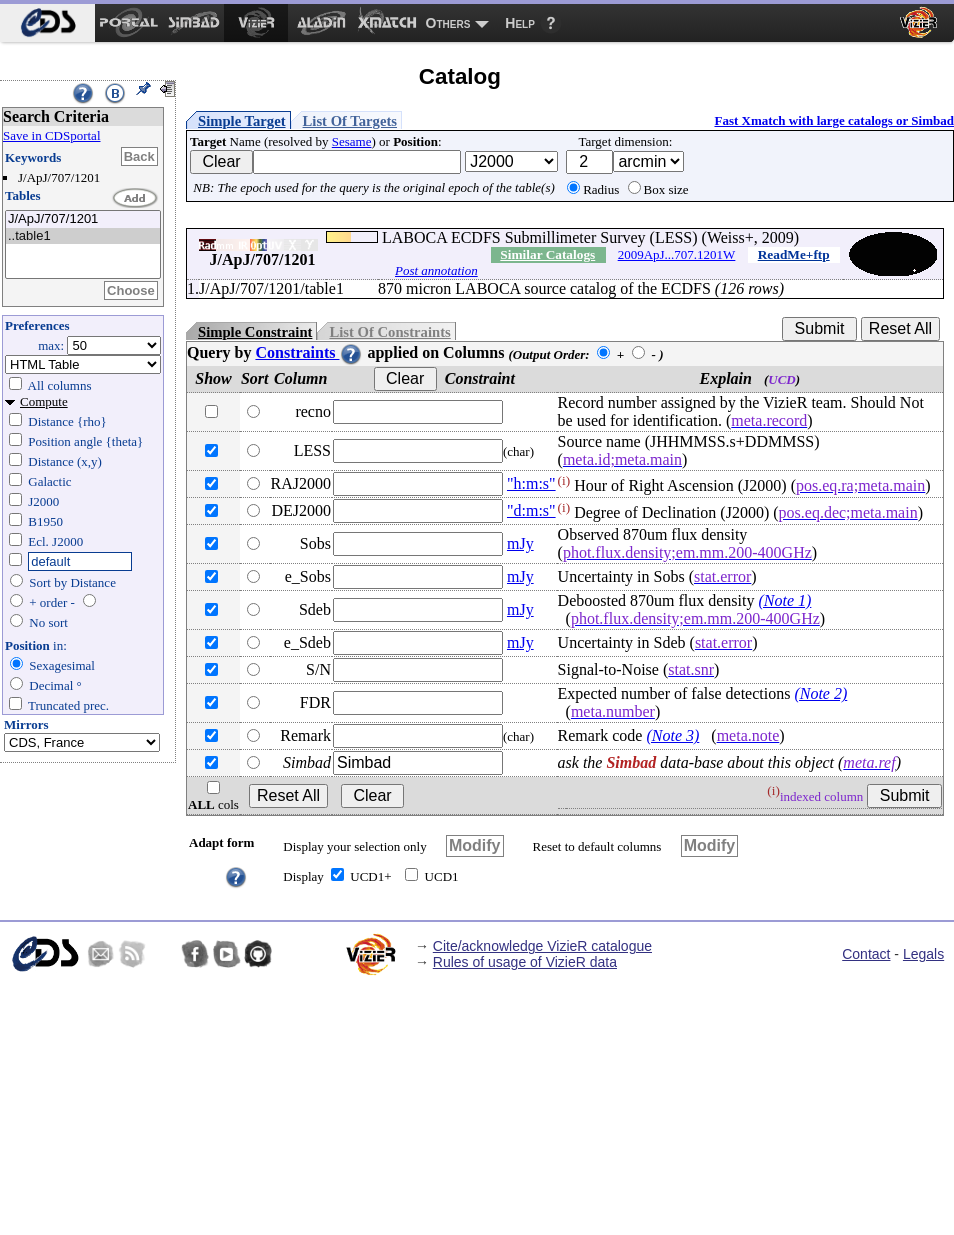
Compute (44, 401)
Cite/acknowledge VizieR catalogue (542, 946)
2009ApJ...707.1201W (677, 254)
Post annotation (436, 270)
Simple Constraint (255, 332)
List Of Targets (350, 121)
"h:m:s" (531, 483)
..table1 (83, 236)
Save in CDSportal (52, 135)
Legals (923, 954)
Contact (866, 954)
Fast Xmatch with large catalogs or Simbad (834, 120)
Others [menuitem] (448, 23)
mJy (520, 543)
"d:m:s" (531, 510)
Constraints (309, 352)
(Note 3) (672, 735)
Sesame (352, 141)
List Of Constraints (389, 332)
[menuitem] (47, 23)
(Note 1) (784, 600)
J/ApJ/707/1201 (83, 219)
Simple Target (242, 121)
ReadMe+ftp (794, 254)
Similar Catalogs (547, 254)
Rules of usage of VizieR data (525, 962)
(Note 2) (820, 693)
